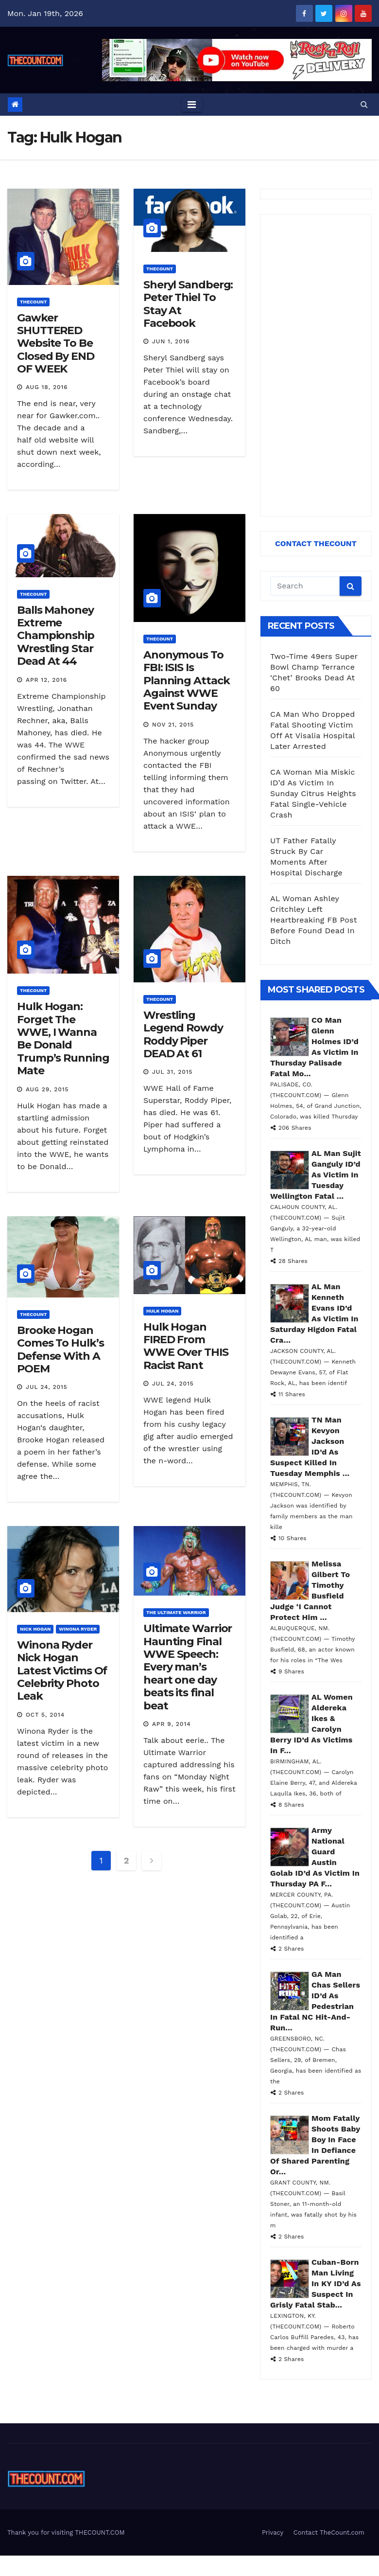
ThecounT (33, 301)
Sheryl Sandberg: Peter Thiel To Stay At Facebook (188, 304)
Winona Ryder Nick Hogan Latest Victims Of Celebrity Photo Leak (62, 1670)
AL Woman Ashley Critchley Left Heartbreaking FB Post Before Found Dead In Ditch (313, 920)
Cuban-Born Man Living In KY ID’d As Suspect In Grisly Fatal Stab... (315, 2283)
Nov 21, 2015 (173, 724)
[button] (364, 104)
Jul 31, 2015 (172, 1071)
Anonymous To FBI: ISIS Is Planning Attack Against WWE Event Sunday (186, 680)
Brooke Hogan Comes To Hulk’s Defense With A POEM (60, 1349)
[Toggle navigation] (191, 104)
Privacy (272, 2532)
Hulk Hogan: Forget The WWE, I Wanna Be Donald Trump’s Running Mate (63, 1038)
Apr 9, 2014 (171, 1724)
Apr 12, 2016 (46, 679)
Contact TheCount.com (328, 2532)
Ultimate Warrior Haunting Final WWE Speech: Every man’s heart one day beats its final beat (187, 1667)
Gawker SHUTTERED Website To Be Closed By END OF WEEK (55, 343)
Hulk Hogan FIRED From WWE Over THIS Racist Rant (185, 1346)
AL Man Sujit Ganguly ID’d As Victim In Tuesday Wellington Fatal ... (315, 1175)
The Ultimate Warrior (176, 1612)
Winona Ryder (78, 1629)
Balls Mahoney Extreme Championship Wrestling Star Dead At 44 (55, 636)
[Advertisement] (315, 365)
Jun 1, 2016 (171, 341)
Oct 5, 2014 (45, 1714)
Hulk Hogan (162, 1311)
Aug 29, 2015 (47, 1089)
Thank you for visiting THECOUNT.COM (66, 2532)
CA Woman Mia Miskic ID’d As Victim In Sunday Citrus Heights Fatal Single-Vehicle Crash (313, 793)
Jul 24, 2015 (47, 1387)
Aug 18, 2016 (47, 387)
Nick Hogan (35, 1629)
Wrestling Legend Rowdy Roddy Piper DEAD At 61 (183, 1034)
